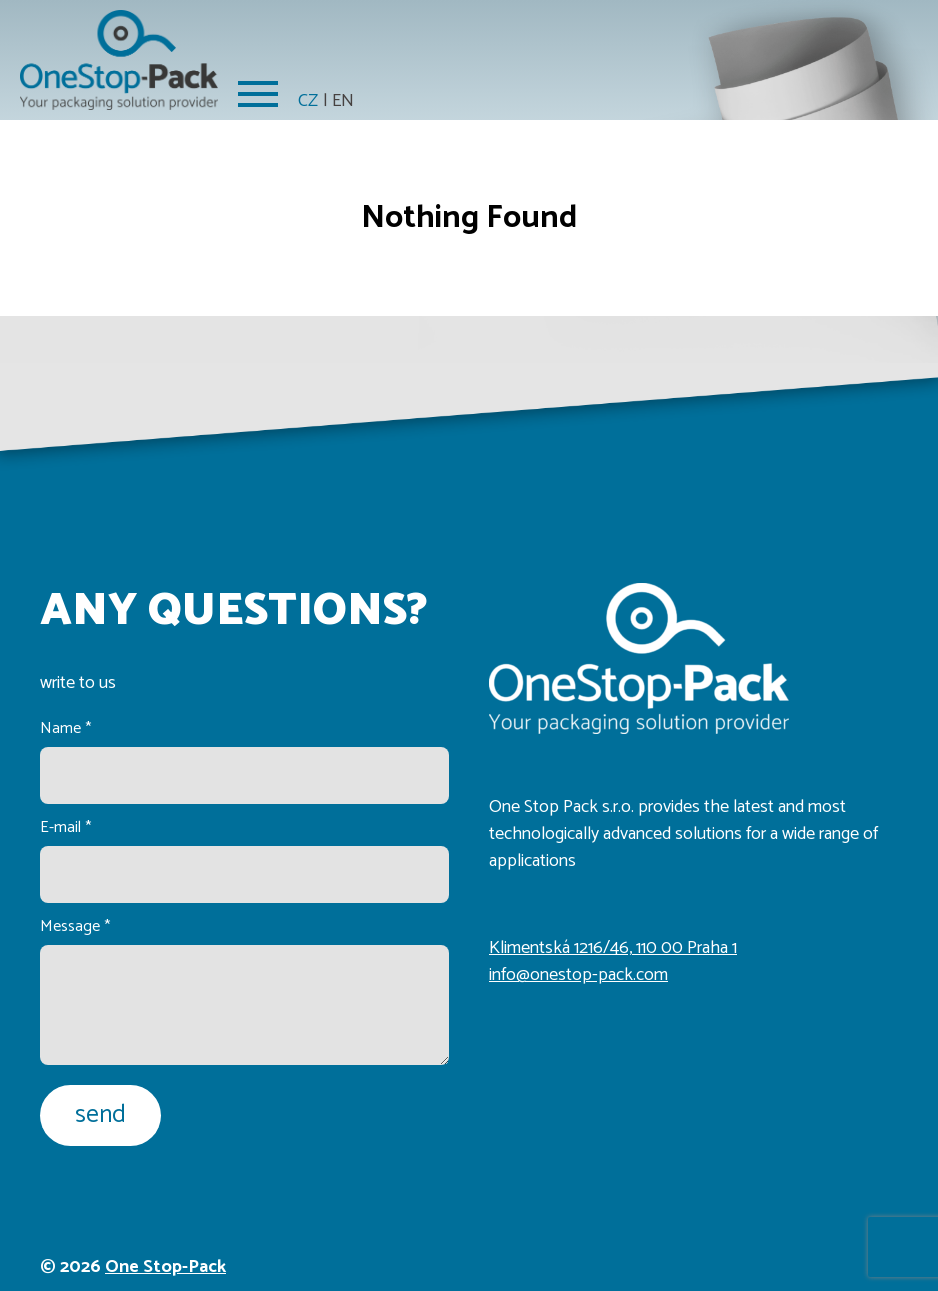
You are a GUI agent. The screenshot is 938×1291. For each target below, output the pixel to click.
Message (75, 926)
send (100, 1115)
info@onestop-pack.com (578, 975)
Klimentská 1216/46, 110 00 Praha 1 (613, 948)
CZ (308, 101)
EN (343, 101)
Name (65, 728)
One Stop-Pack (165, 1267)
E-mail (65, 827)
